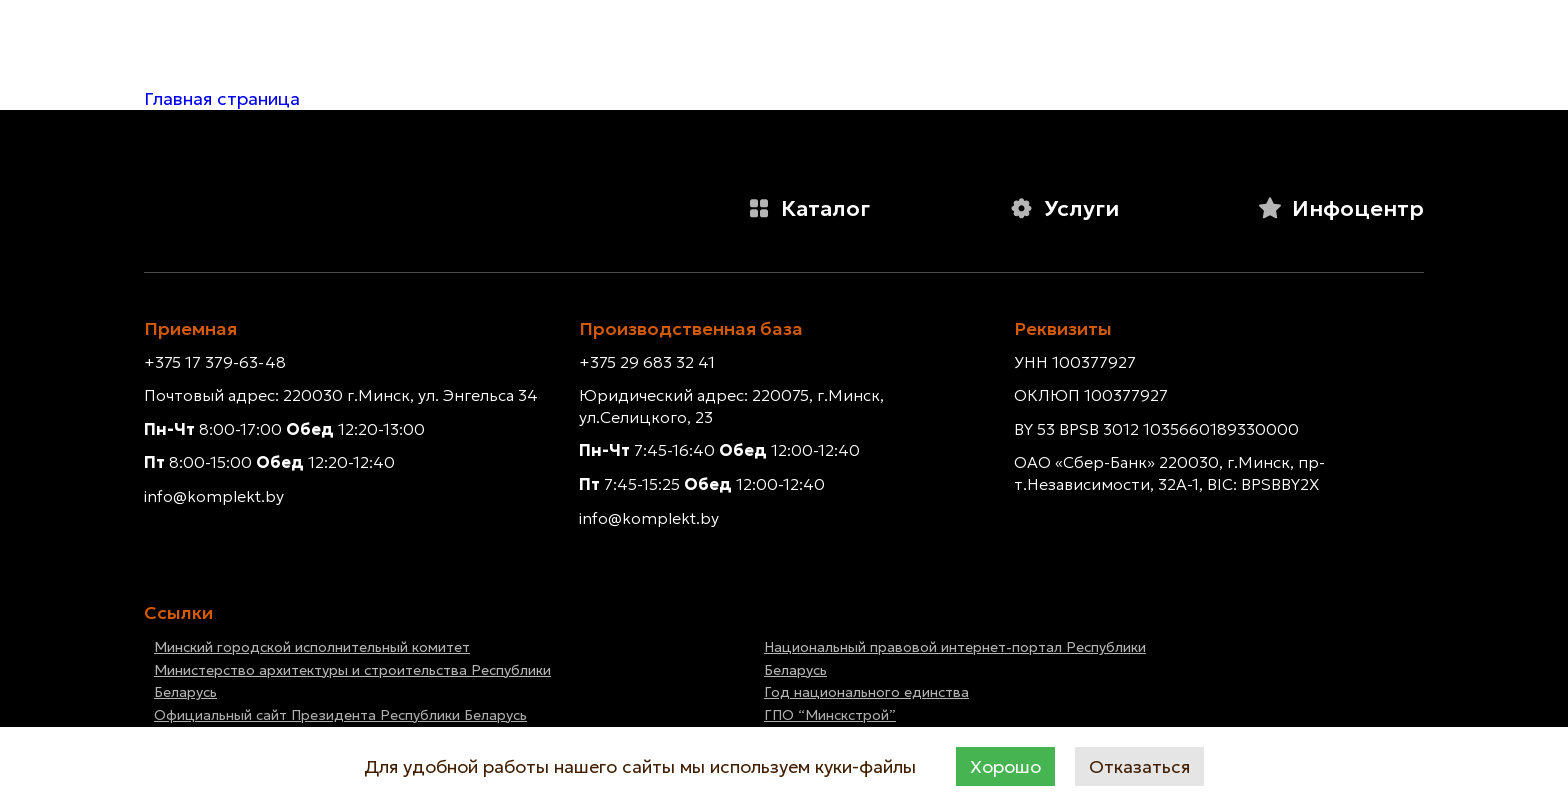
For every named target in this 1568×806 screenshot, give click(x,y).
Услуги (1064, 208)
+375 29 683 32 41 (647, 362)
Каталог (808, 208)
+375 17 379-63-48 (215, 362)
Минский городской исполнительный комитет (312, 647)
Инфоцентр (1341, 208)
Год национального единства (866, 692)
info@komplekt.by (214, 496)
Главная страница (222, 98)
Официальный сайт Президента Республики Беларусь (340, 715)
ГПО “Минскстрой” (830, 715)
